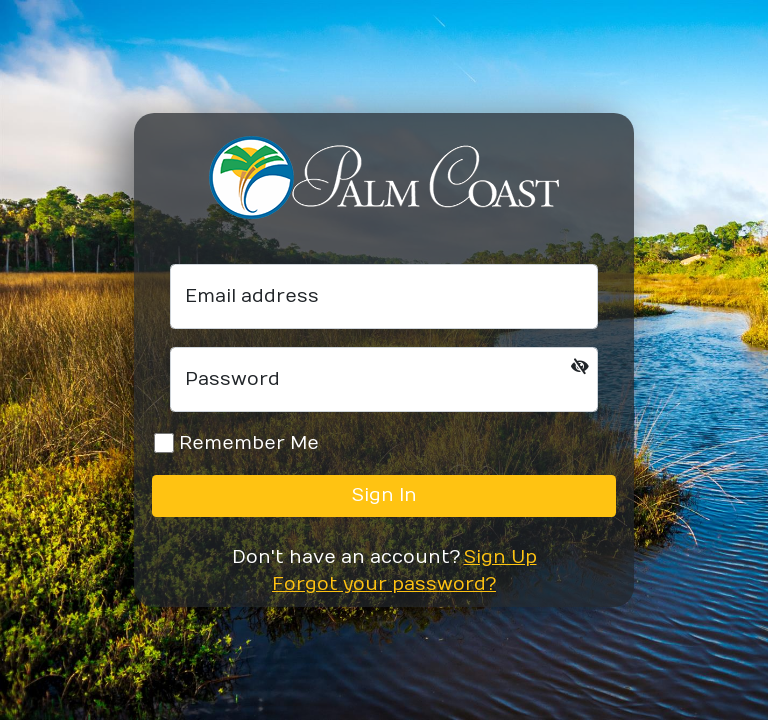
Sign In (384, 495)
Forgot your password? (384, 584)
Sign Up (500, 557)
